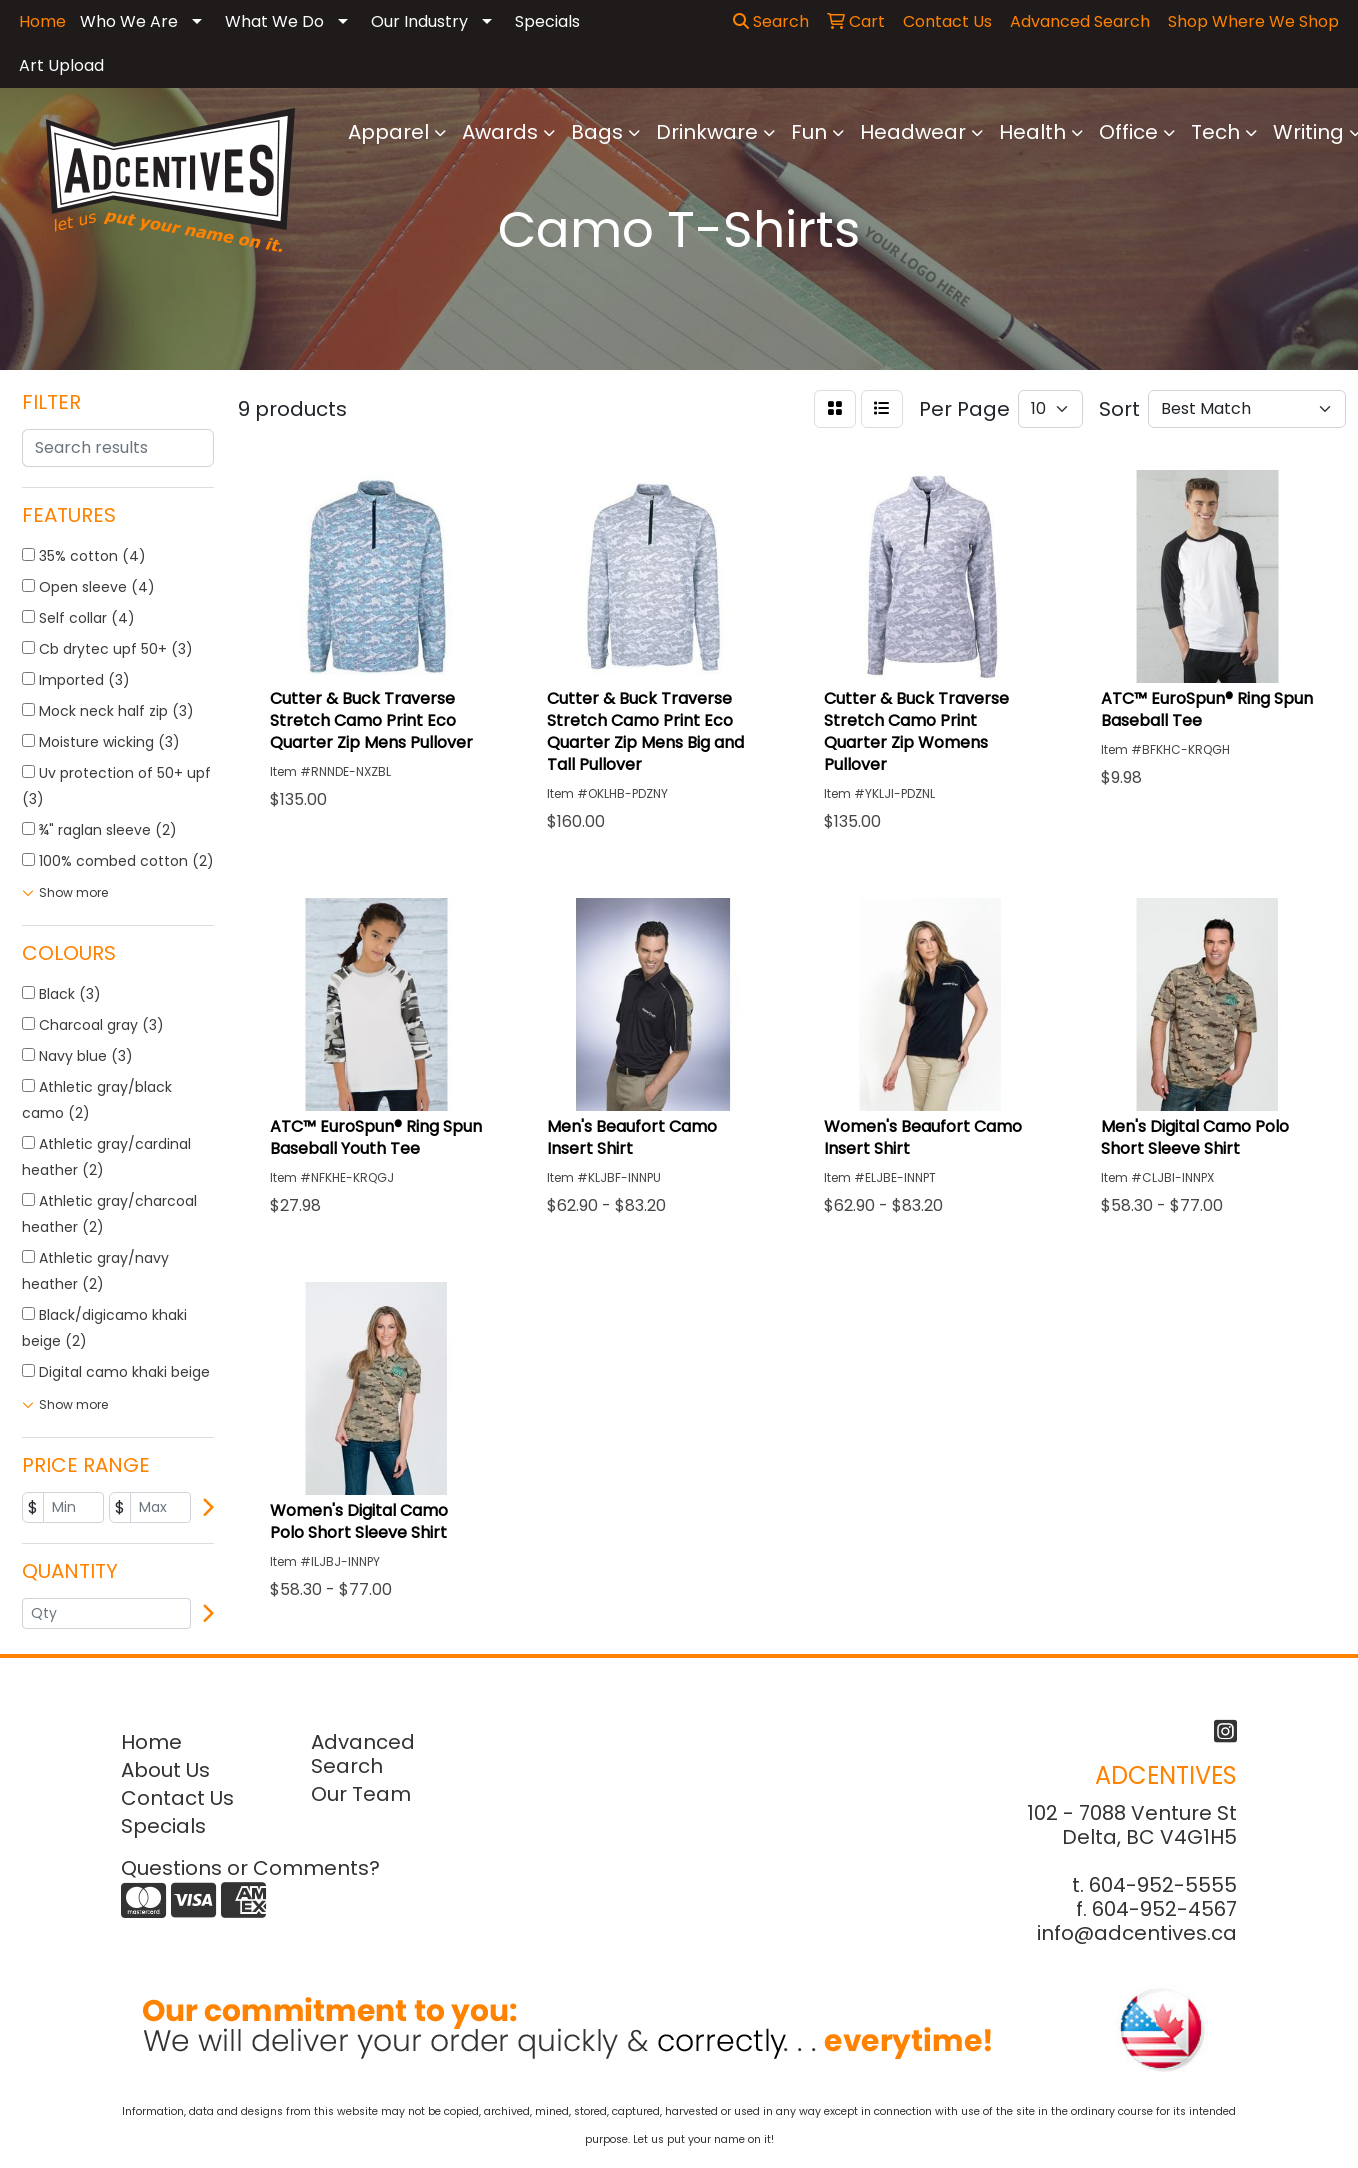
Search (771, 21)
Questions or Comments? (250, 1868)
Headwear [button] (913, 132)
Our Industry (419, 21)
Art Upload (61, 65)
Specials (547, 21)
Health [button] (1032, 132)
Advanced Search (363, 1754)
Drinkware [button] (707, 132)
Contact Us (177, 1798)
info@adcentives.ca (1137, 1933)
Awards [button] (500, 132)
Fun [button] (809, 132)
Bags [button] (597, 132)
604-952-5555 (1163, 1885)
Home (151, 1742)
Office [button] (1128, 132)
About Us (165, 1770)
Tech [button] (1215, 132)
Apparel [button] (388, 132)
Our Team (361, 1794)
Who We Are (129, 21)
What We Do (274, 21)
